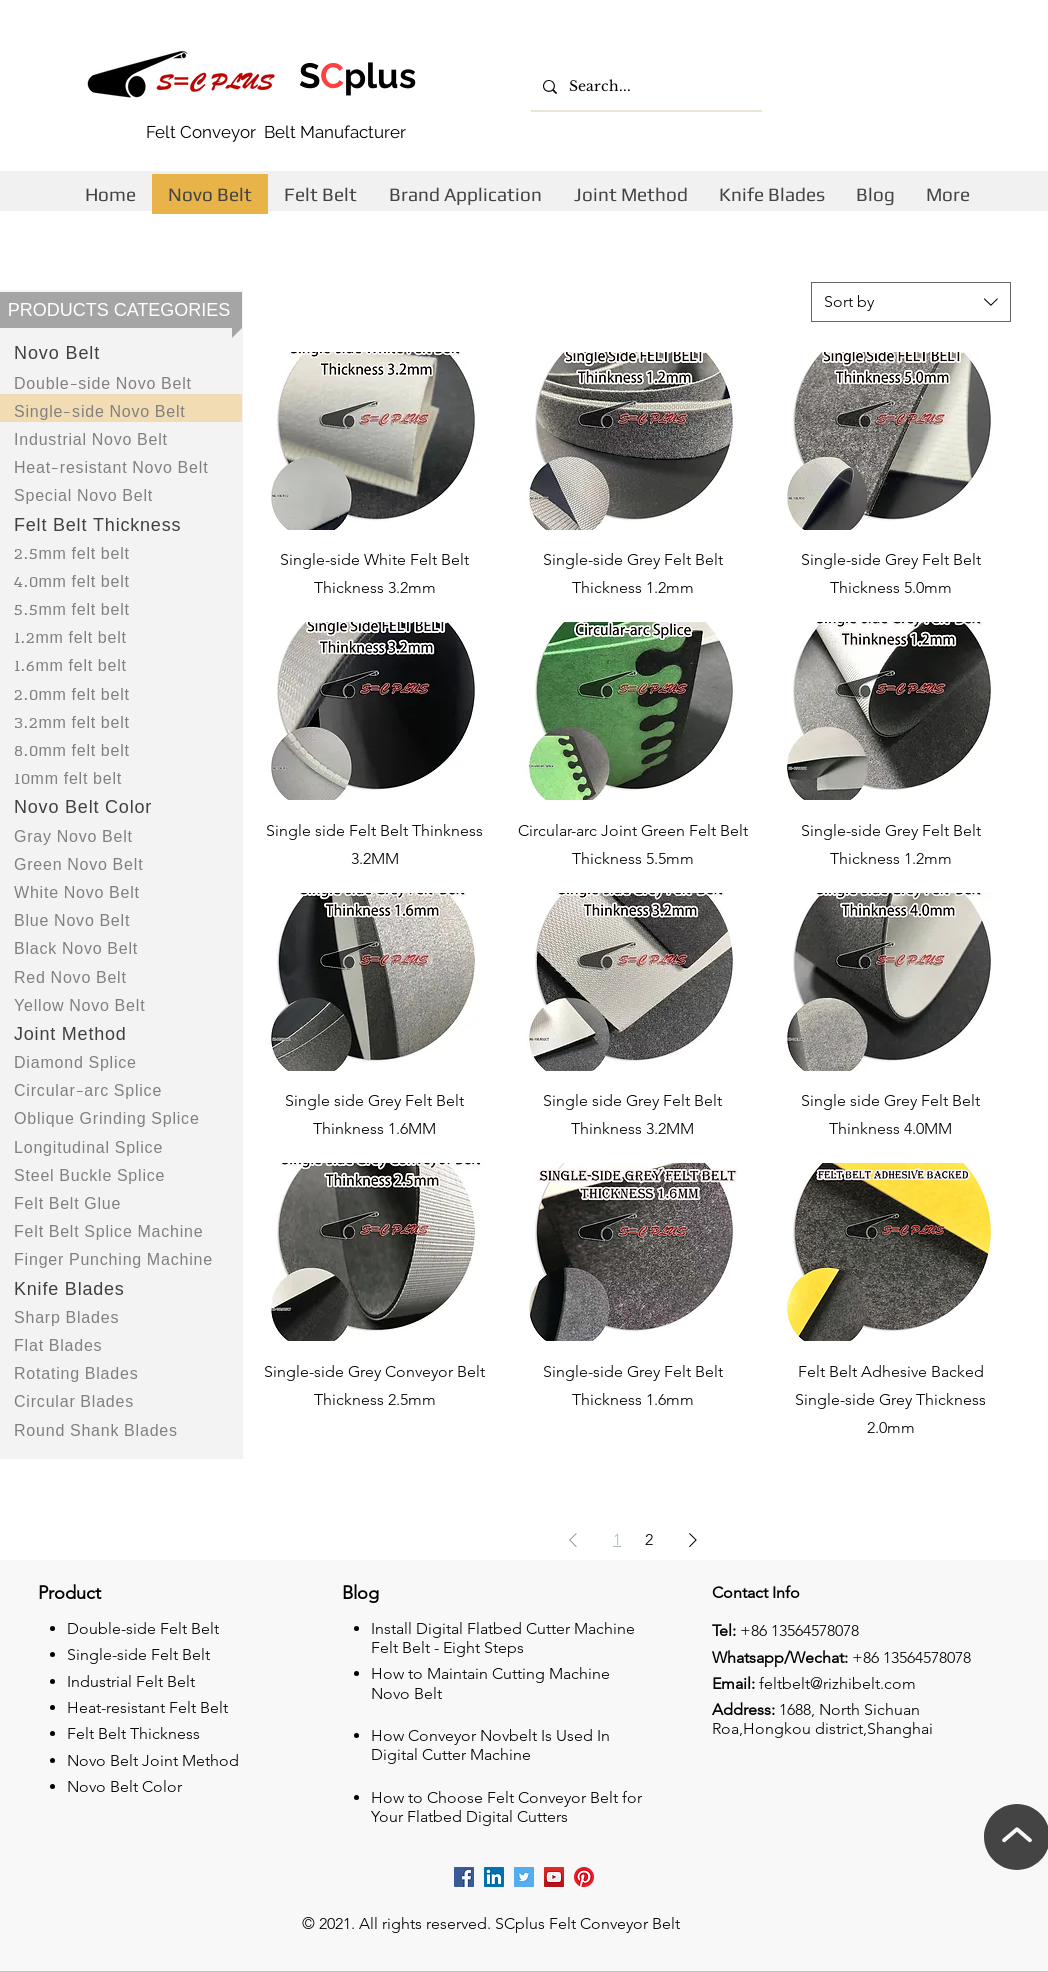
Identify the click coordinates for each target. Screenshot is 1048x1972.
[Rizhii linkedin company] (494, 1877)
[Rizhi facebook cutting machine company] (464, 1877)
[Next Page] (693, 1540)
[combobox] (911, 302)
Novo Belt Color (124, 1786)
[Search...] (644, 86)
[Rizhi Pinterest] (584, 1877)
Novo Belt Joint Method (153, 1760)
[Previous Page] (573, 1540)
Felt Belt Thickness (133, 1733)
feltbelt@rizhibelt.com (837, 1683)
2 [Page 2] (649, 1539)
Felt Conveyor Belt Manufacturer (276, 132)
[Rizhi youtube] (554, 1877)
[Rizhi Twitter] (524, 1877)
